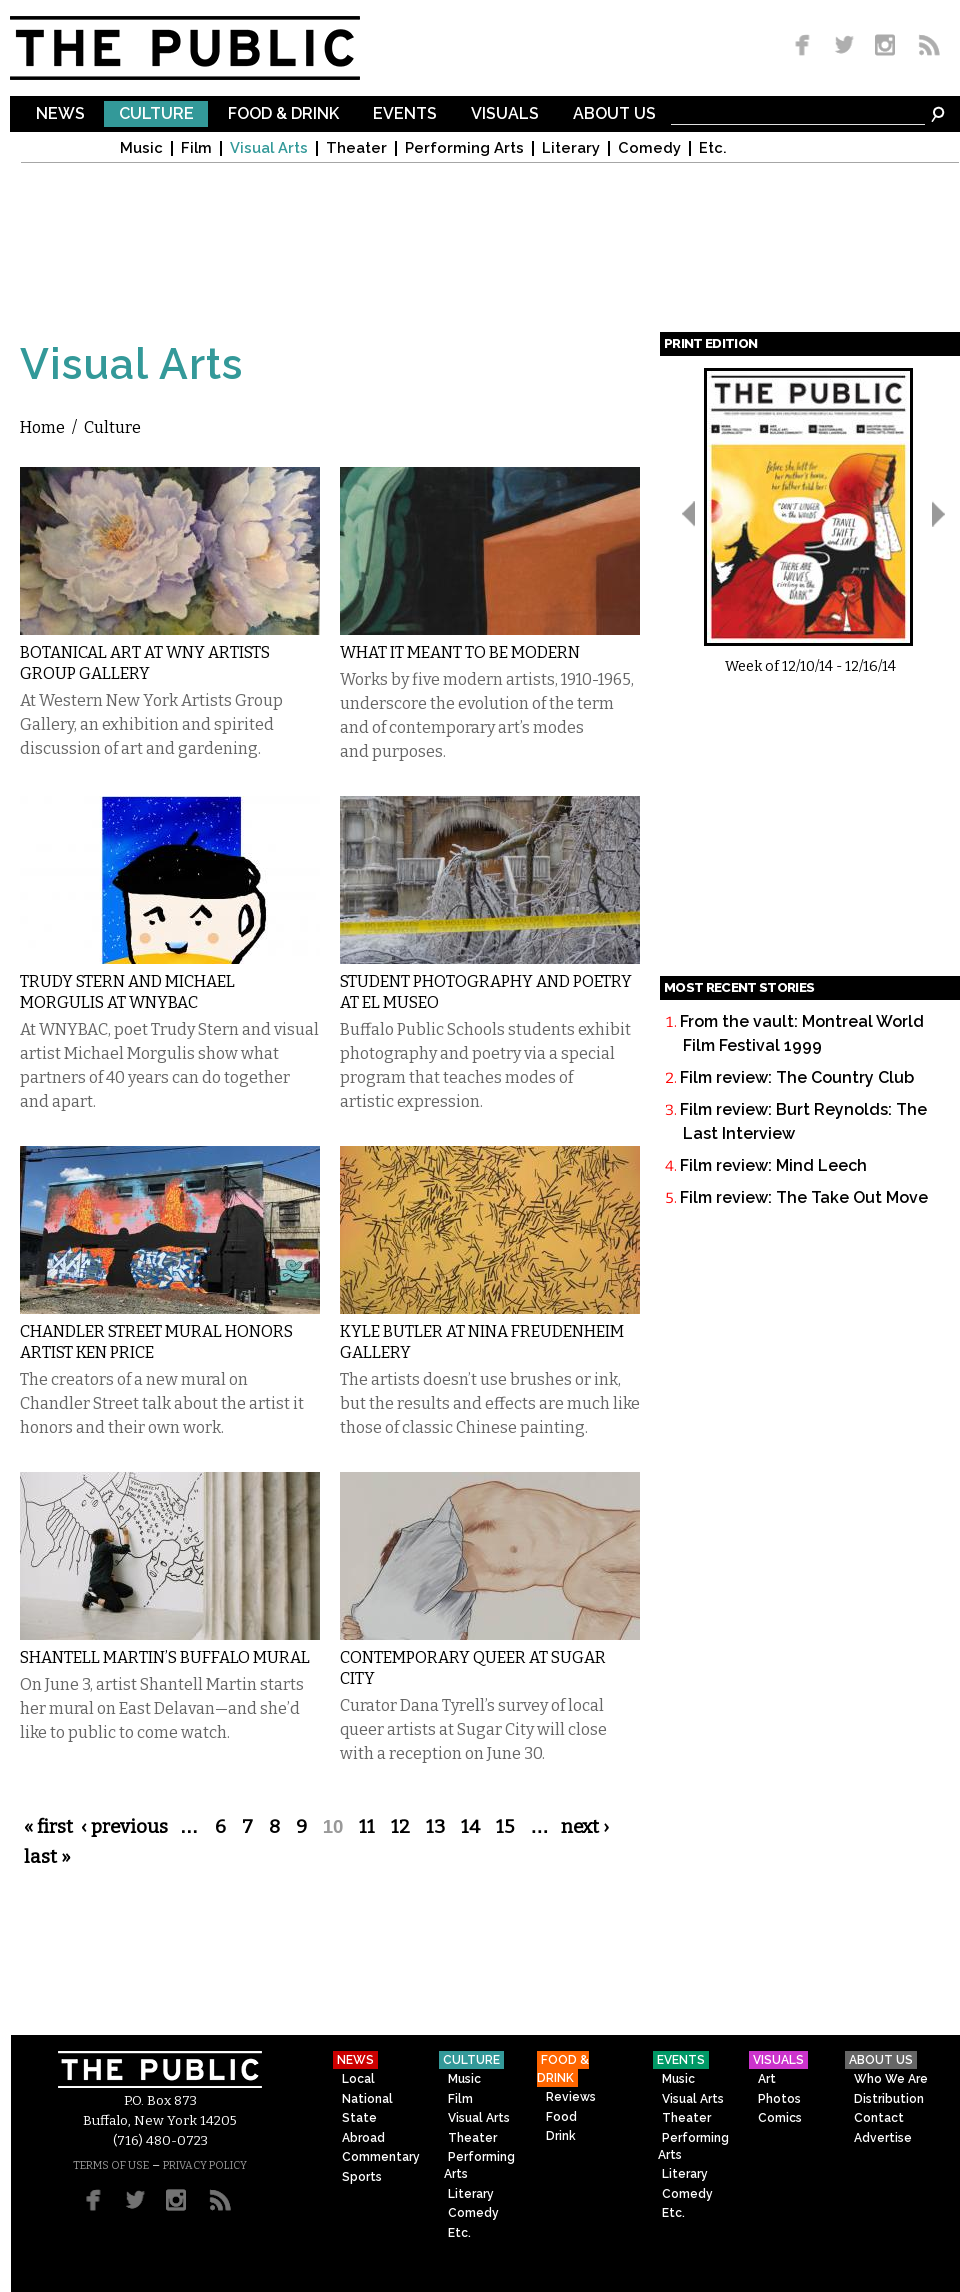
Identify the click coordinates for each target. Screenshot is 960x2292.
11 (367, 1827)
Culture (156, 114)
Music (141, 148)
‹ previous (124, 1827)
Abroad (363, 2138)
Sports (362, 2177)
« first (48, 1827)
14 (470, 1827)
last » (47, 1857)
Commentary (381, 2157)
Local (358, 2079)
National (367, 2099)
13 (435, 1827)
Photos (779, 2099)
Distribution (889, 2099)
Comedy (649, 148)
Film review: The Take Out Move (804, 1197)
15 (505, 1827)
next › (585, 1827)
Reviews (571, 2097)
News (60, 114)
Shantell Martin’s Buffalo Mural (165, 1657)
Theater (356, 148)
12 (400, 1827)
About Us (614, 114)
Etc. (713, 148)
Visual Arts (269, 148)
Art (767, 2079)
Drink (561, 2136)
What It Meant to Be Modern (460, 652)
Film (196, 148)
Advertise (883, 2138)
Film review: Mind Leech (773, 1165)
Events (405, 114)
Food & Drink (283, 114)
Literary (571, 148)
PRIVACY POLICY (205, 2165)
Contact (879, 2118)
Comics (780, 2118)
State (359, 2118)
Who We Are (891, 2079)
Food (561, 2117)
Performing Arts (464, 148)
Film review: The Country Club (797, 1077)
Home (42, 427)
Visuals (505, 114)
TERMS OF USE (111, 2165)
